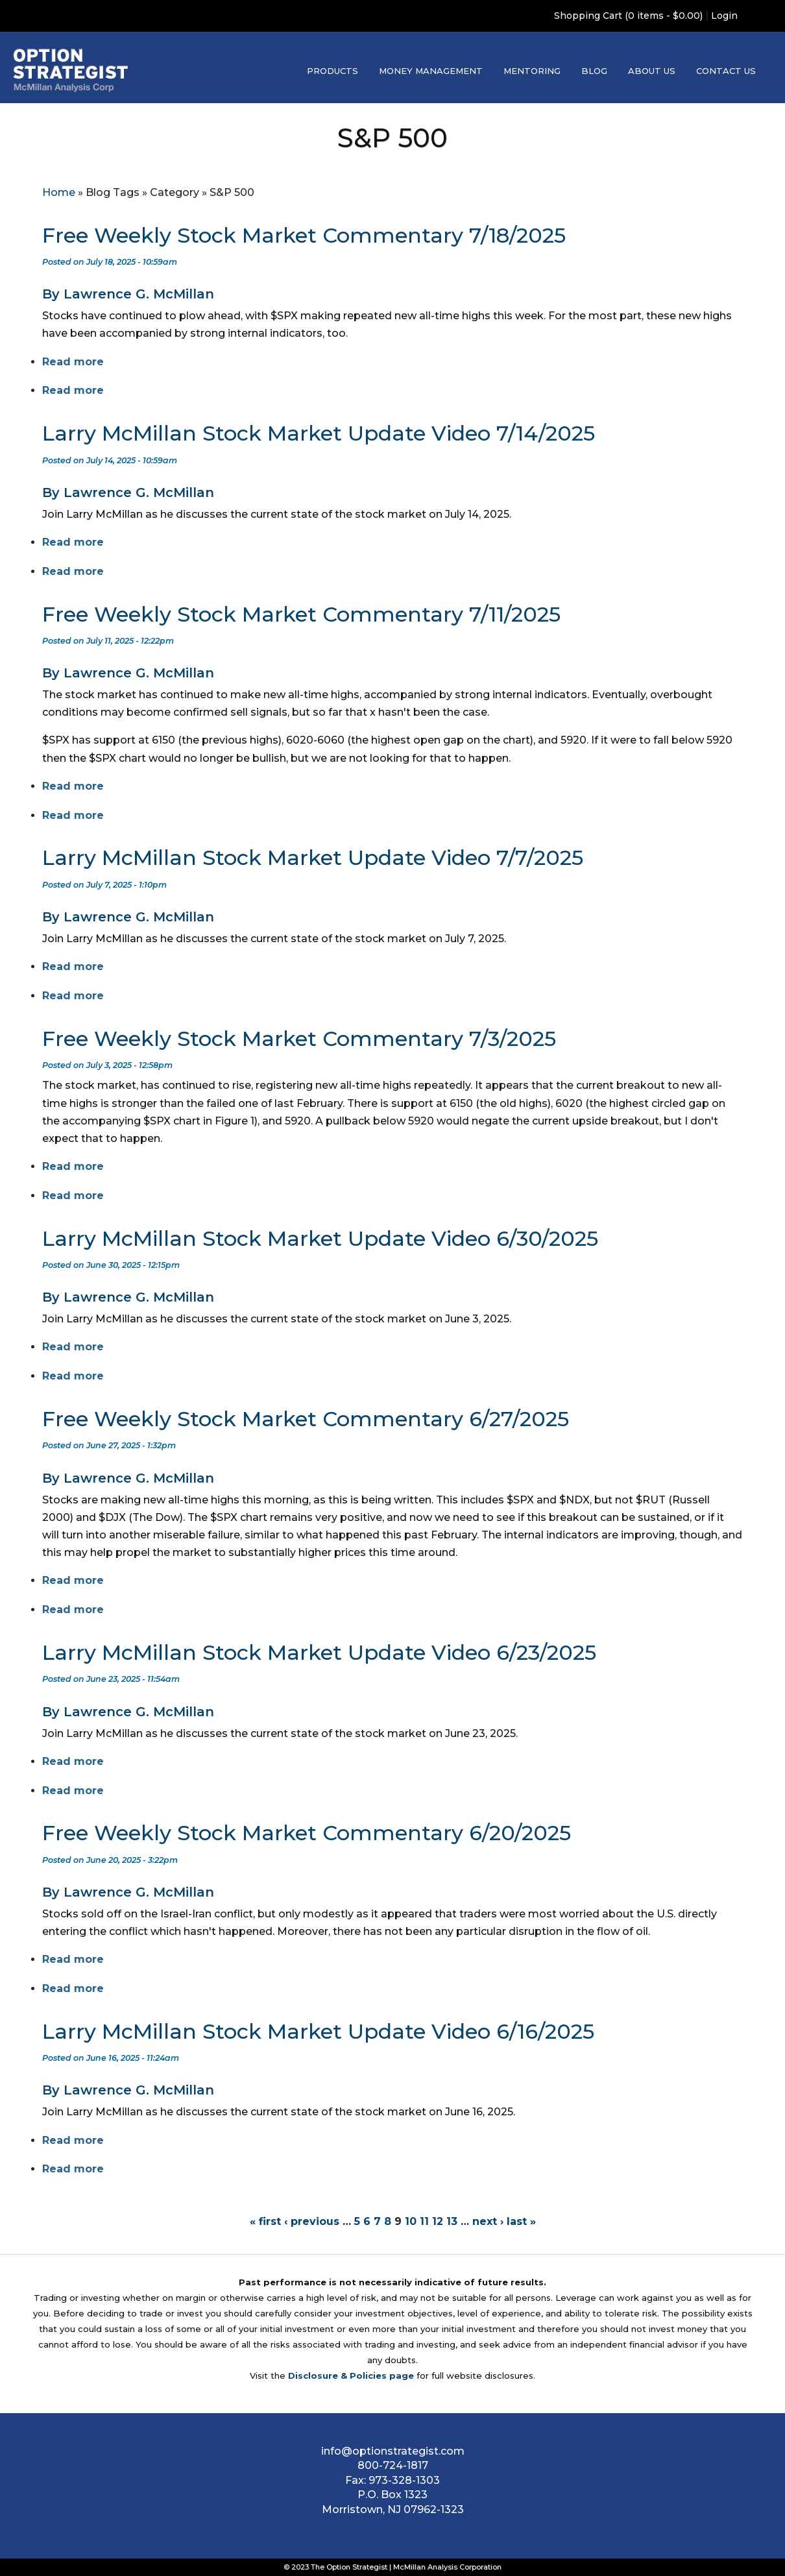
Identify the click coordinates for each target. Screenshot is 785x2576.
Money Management (431, 71)
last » (521, 2221)
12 (437, 2221)
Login (724, 15)
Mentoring (532, 71)
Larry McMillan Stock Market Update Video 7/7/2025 (312, 857)
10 (411, 2221)
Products (332, 71)
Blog (594, 71)
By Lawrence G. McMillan (128, 294)
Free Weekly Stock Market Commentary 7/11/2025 (301, 614)
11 (424, 2221)
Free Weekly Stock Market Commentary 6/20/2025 (306, 1832)
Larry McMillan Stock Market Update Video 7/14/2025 (318, 433)
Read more (73, 362)
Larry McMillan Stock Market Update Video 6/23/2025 (319, 1652)
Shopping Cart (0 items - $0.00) (628, 15)
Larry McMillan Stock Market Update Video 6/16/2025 (318, 2031)
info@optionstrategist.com (393, 2451)
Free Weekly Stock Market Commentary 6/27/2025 (305, 1418)
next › (487, 2221)
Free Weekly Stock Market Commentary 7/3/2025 (299, 1038)
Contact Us (726, 71)
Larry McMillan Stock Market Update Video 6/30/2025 (320, 1238)
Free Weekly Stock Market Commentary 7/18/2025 (304, 235)
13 (451, 2221)
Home (58, 192)
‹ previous (311, 2221)
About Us (651, 71)
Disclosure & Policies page (351, 2375)
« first (265, 2221)
